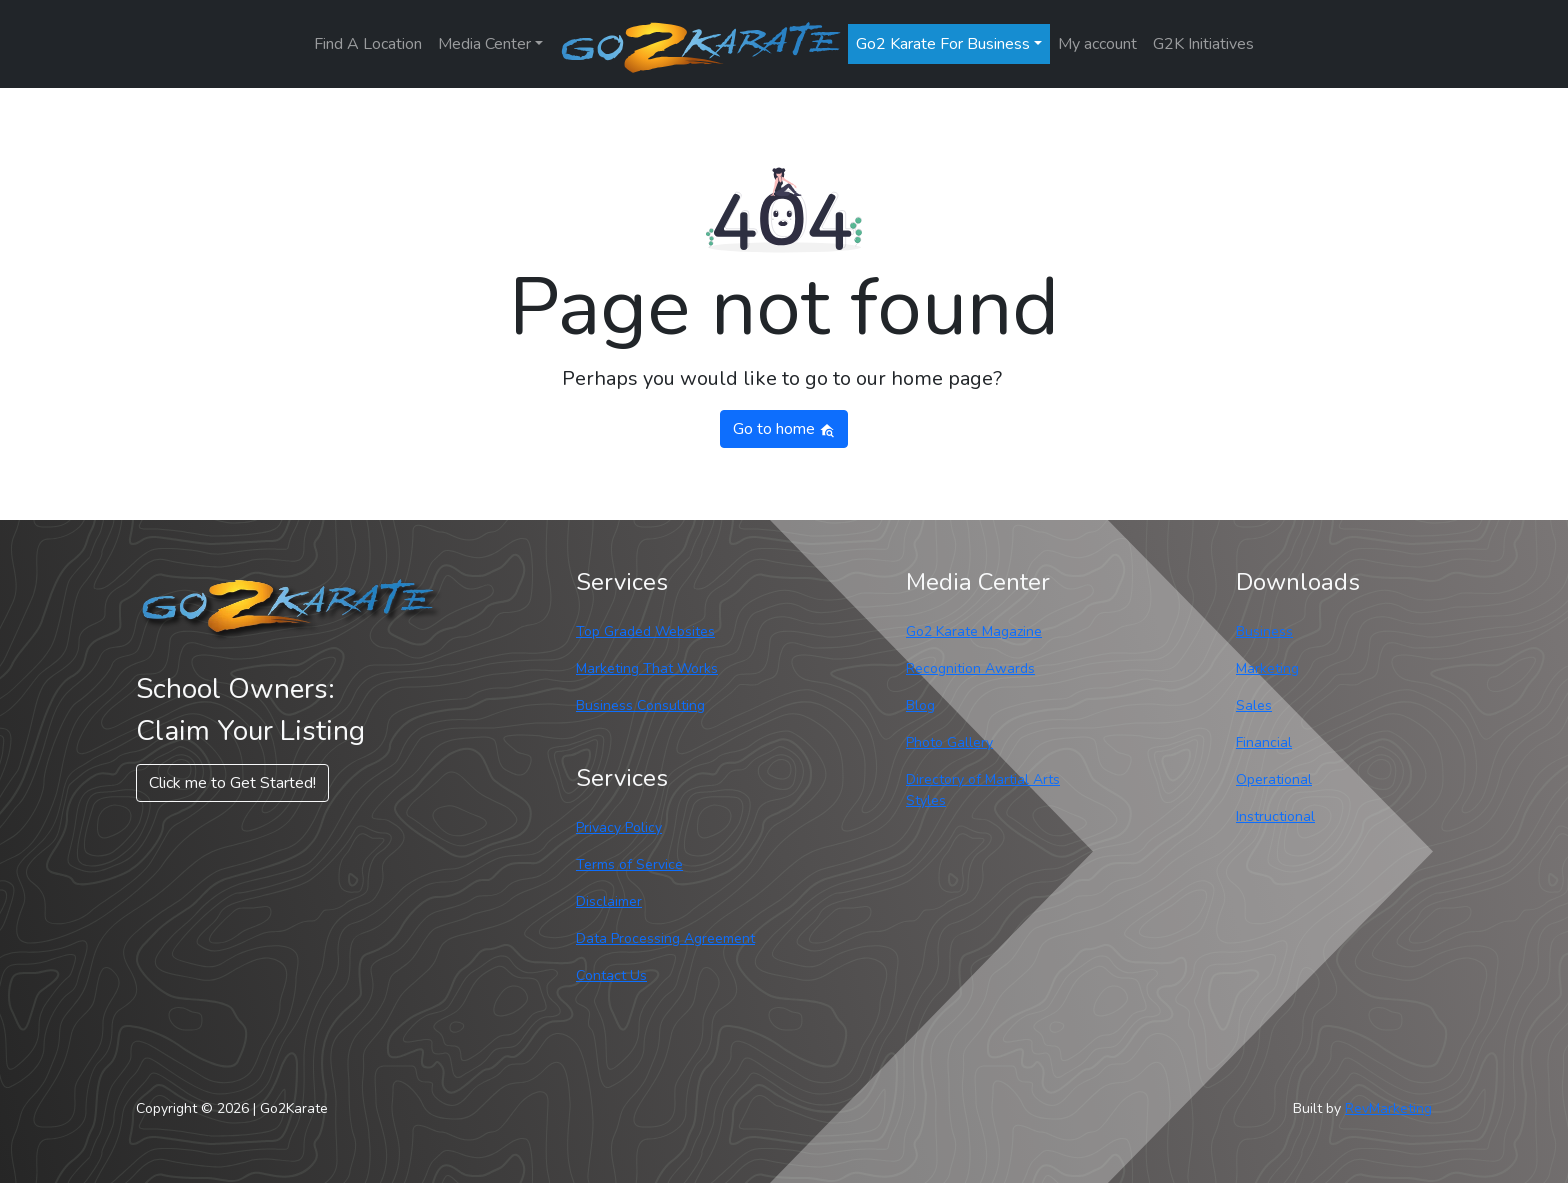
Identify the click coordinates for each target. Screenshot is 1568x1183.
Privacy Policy (619, 827)
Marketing (1267, 668)
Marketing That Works (647, 668)
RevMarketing (1388, 1108)
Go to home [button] (784, 429)
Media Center (484, 44)
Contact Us (611, 975)
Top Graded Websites (645, 631)
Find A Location (368, 44)
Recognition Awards (970, 668)
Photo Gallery (949, 742)
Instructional (1275, 816)
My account (1097, 44)
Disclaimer (609, 901)
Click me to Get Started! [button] (232, 783)
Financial (1264, 742)
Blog (920, 705)
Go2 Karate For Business (943, 44)
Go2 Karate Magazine (974, 631)
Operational (1274, 779)
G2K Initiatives (1203, 44)
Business (1264, 631)
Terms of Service (629, 864)
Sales (1254, 705)
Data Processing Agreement (665, 938)
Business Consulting (640, 705)
